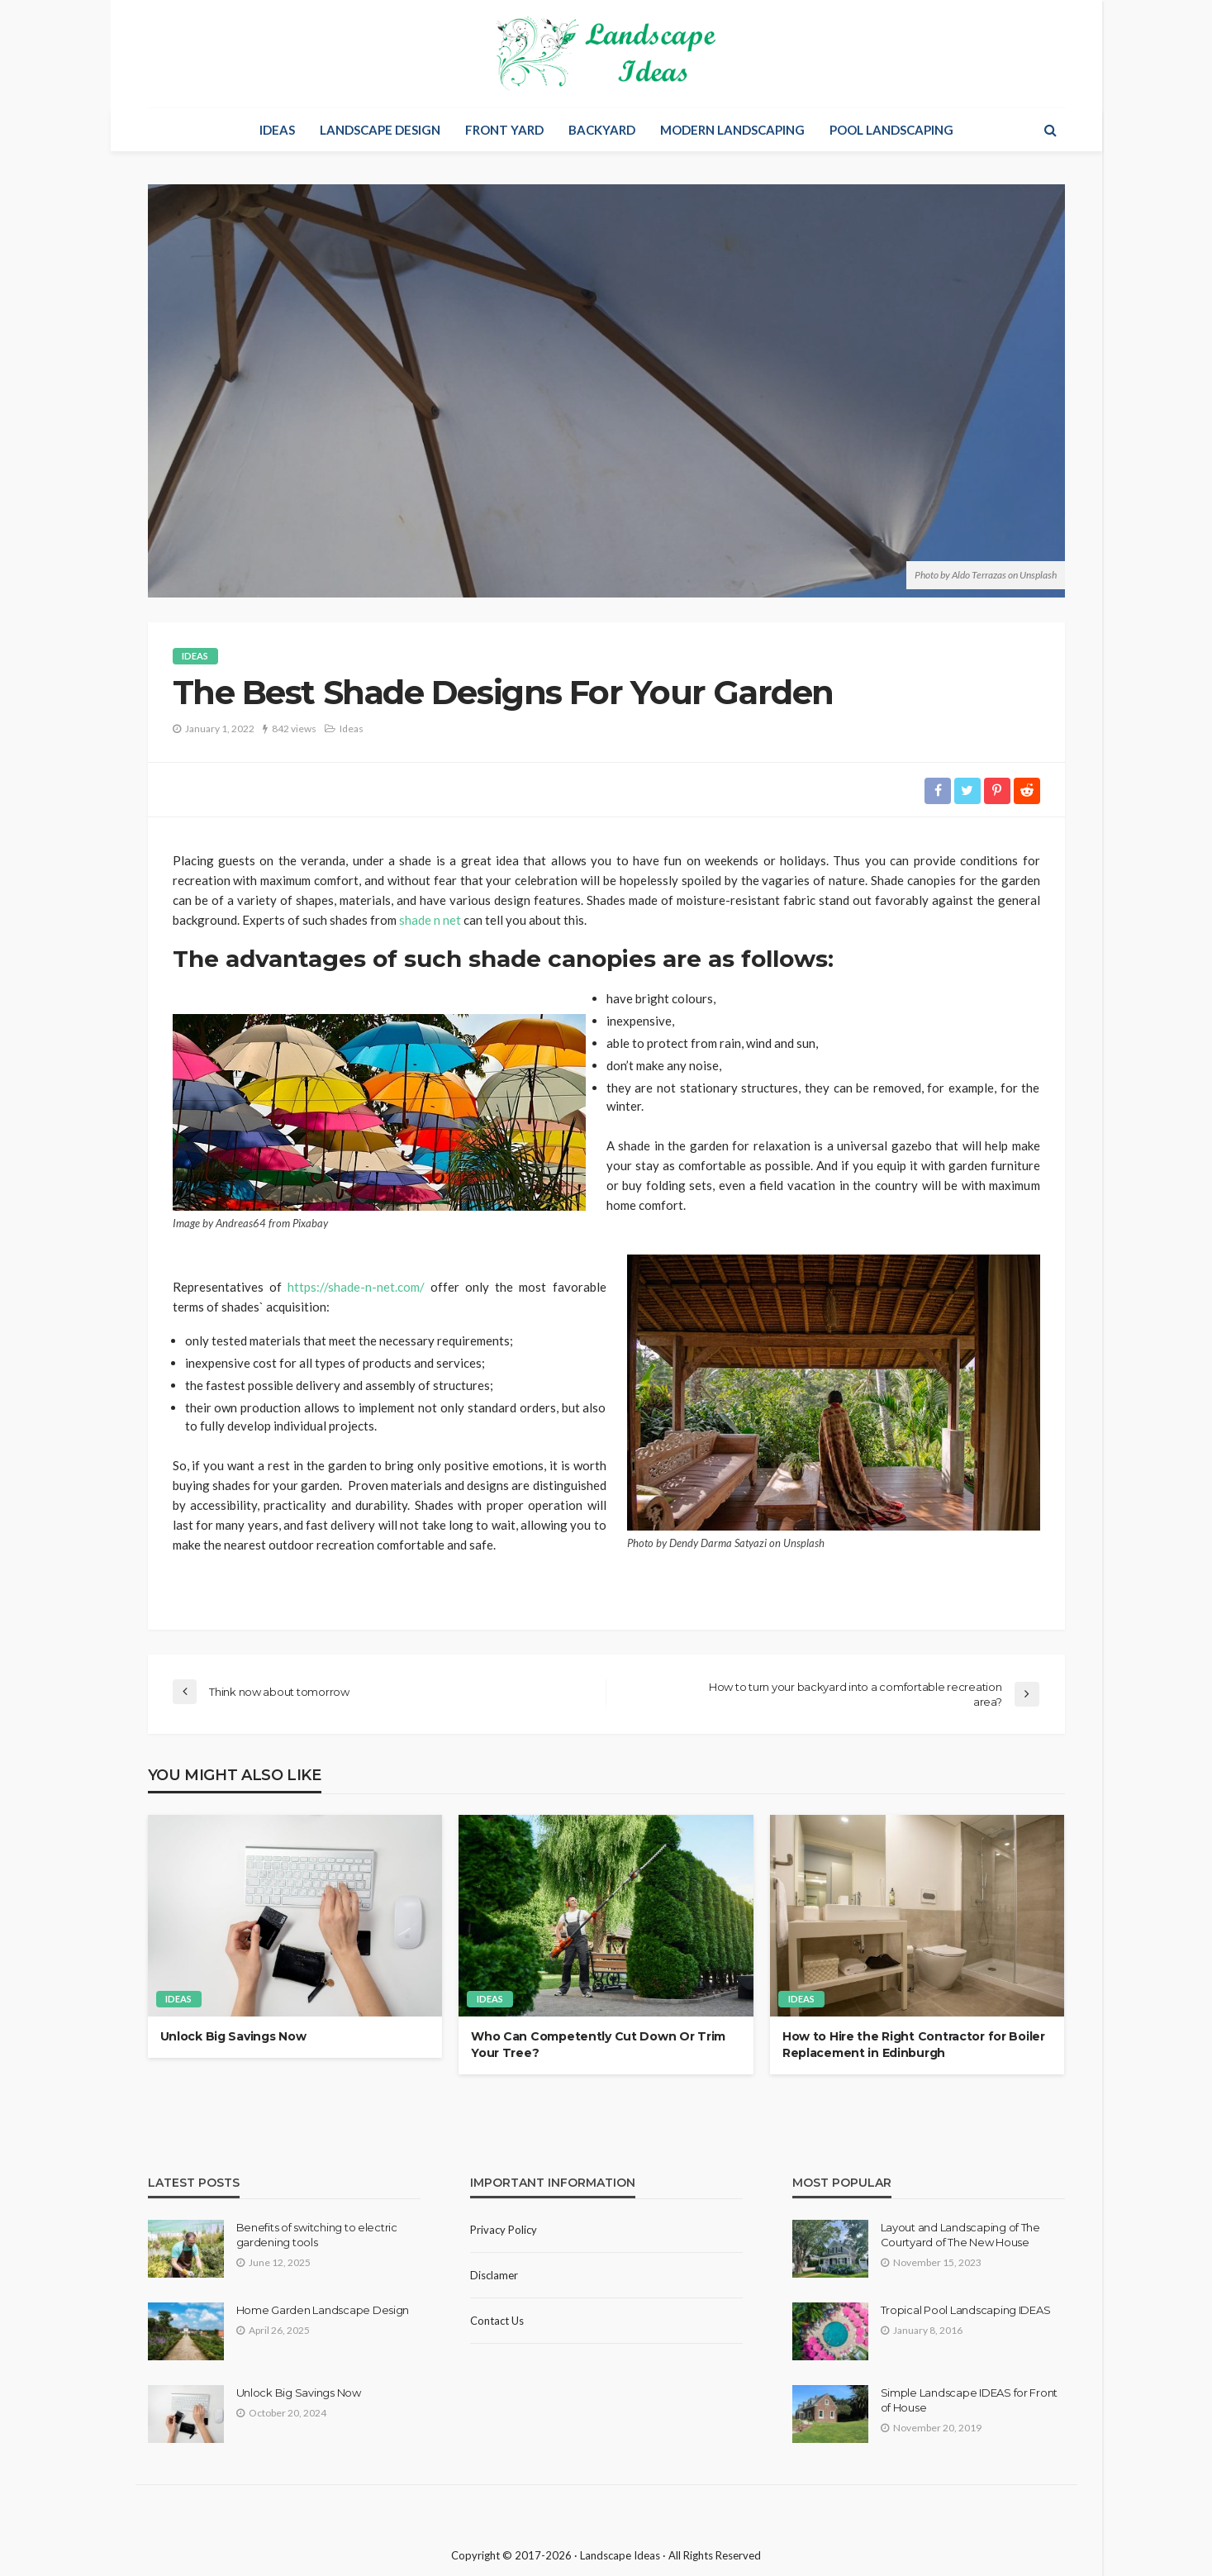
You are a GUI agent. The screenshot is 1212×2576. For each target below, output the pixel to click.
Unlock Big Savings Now (233, 2037)
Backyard (601, 129)
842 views (294, 728)
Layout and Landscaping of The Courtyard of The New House (960, 2235)
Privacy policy (503, 2229)
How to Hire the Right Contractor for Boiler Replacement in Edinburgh (913, 2045)
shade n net (430, 919)
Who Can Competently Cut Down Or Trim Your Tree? (598, 2045)
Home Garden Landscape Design (323, 2309)
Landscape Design (380, 129)
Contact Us (497, 2320)
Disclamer (494, 2275)
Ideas (277, 129)
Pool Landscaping (891, 129)
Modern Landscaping (732, 129)
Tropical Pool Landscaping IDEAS (966, 2309)
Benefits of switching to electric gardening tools (316, 2235)
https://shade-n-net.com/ (356, 1286)
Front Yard (504, 129)
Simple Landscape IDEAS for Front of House (969, 2400)
